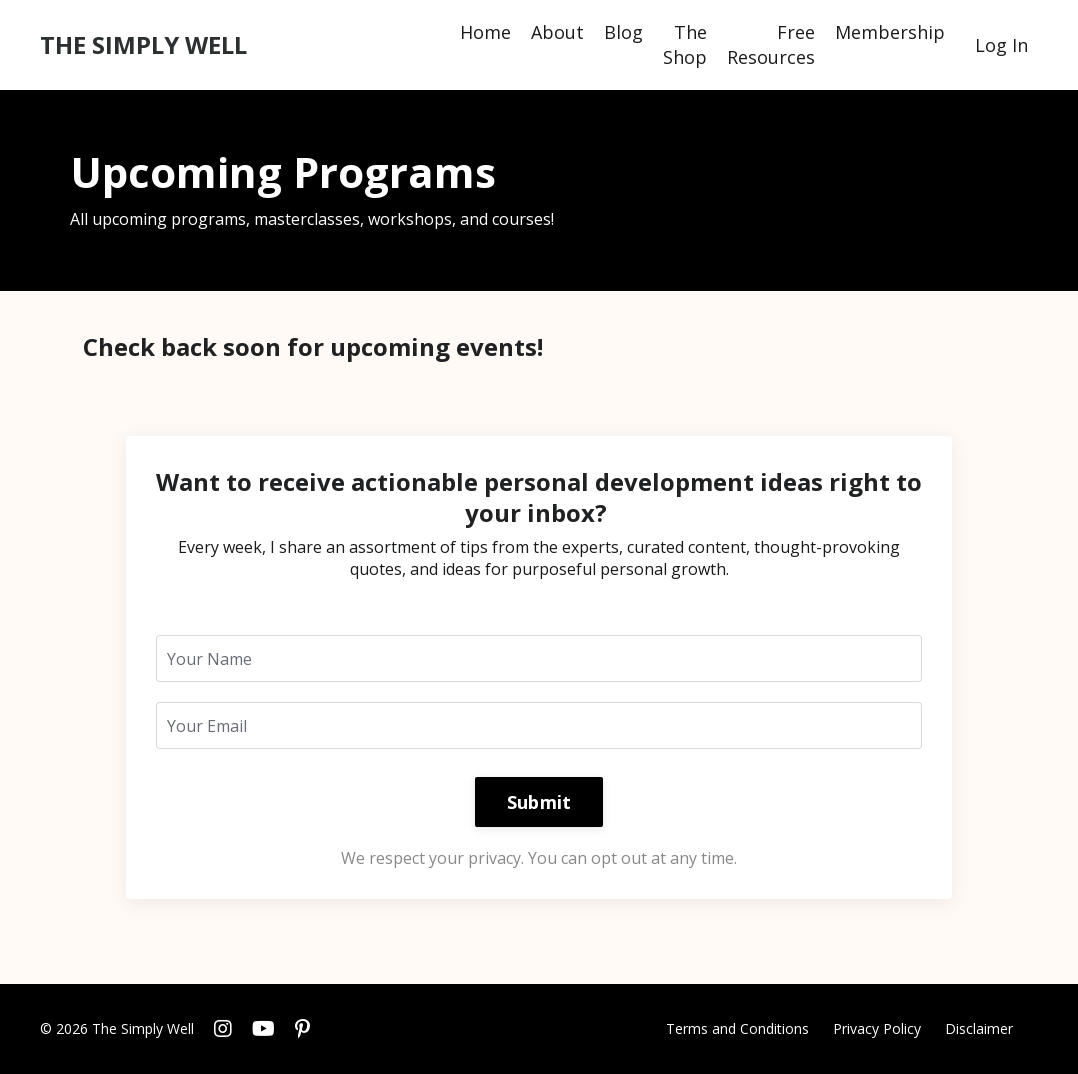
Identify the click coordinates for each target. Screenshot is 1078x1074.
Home (485, 32)
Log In (1001, 45)
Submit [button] (539, 802)
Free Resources (771, 44)
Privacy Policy (877, 1028)
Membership (890, 32)
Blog (623, 32)
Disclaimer (979, 1028)
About (557, 32)
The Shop (685, 44)
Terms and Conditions (737, 1028)
